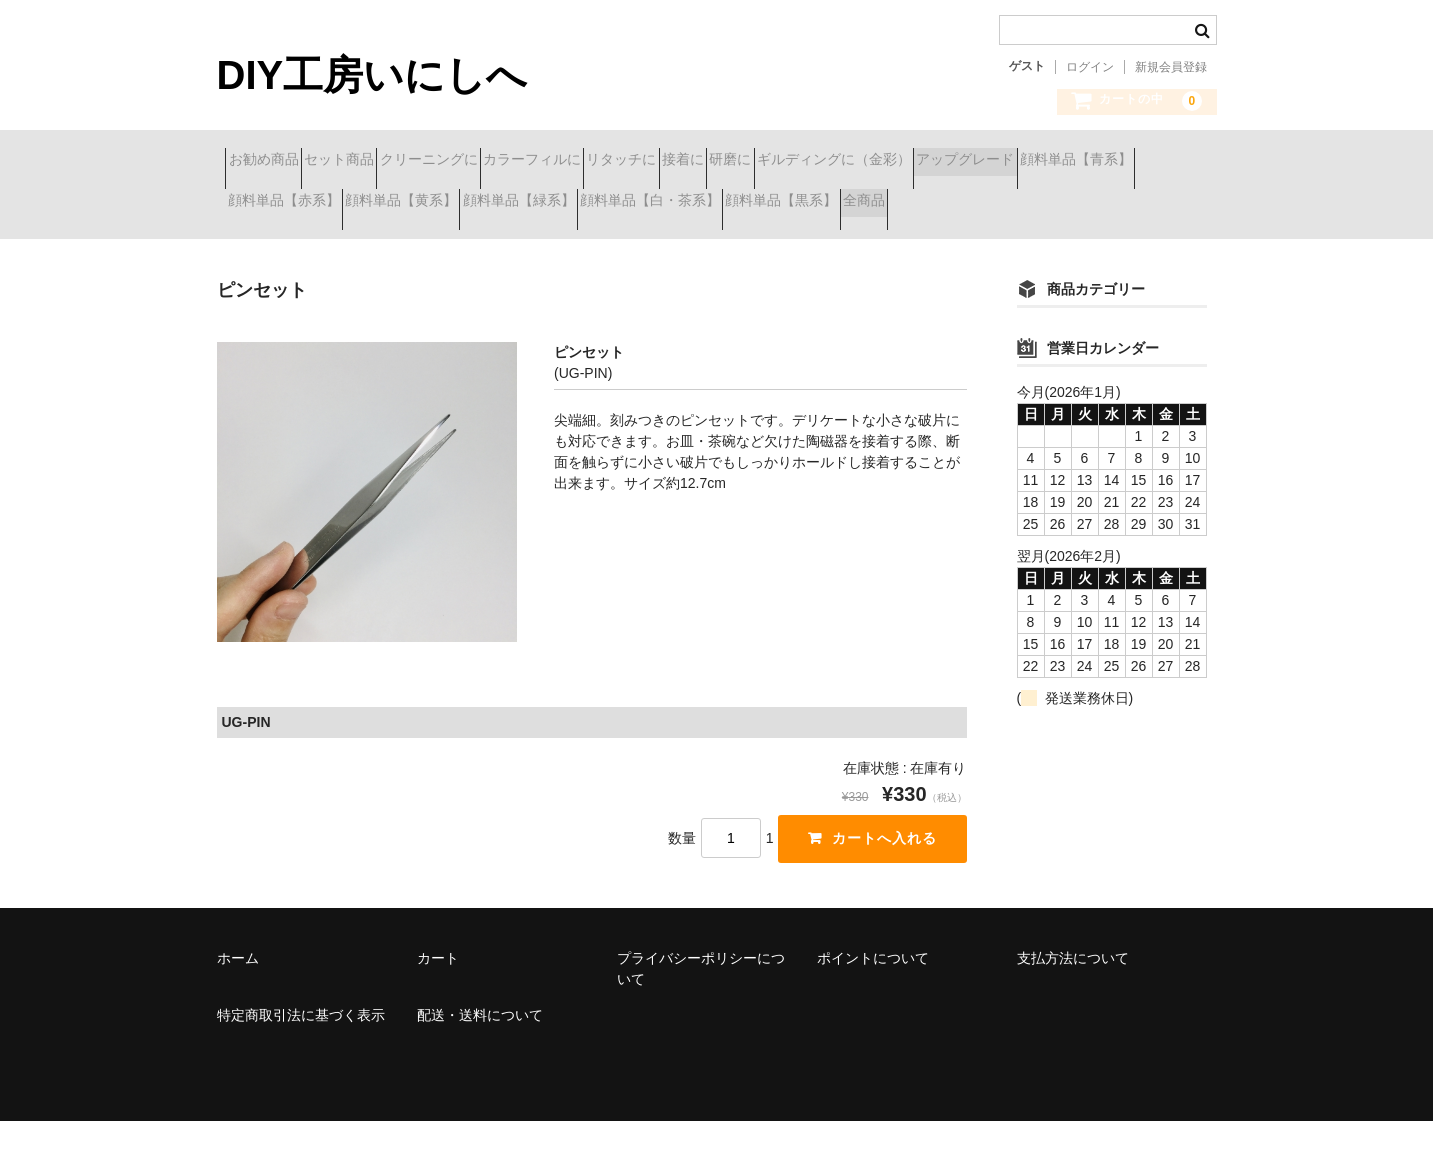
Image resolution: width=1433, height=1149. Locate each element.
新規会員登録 (1171, 67)
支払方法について (1073, 986)
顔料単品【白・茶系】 (1057, 204)
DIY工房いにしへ (372, 75)
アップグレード (285, 204)
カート (438, 986)
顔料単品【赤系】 (584, 204)
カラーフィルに (647, 162)
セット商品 (383, 162)
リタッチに (772, 162)
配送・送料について (480, 1043)
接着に (869, 162)
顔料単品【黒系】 (292, 246)
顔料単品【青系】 (431, 204)
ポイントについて (873, 986)
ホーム (238, 986)
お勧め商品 (272, 162)
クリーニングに (508, 162)
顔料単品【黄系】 (737, 204)
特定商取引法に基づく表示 (301, 1043)
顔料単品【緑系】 (890, 204)
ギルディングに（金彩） (1091, 162)
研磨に (952, 162)
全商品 (410, 246)
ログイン (1090, 67)
